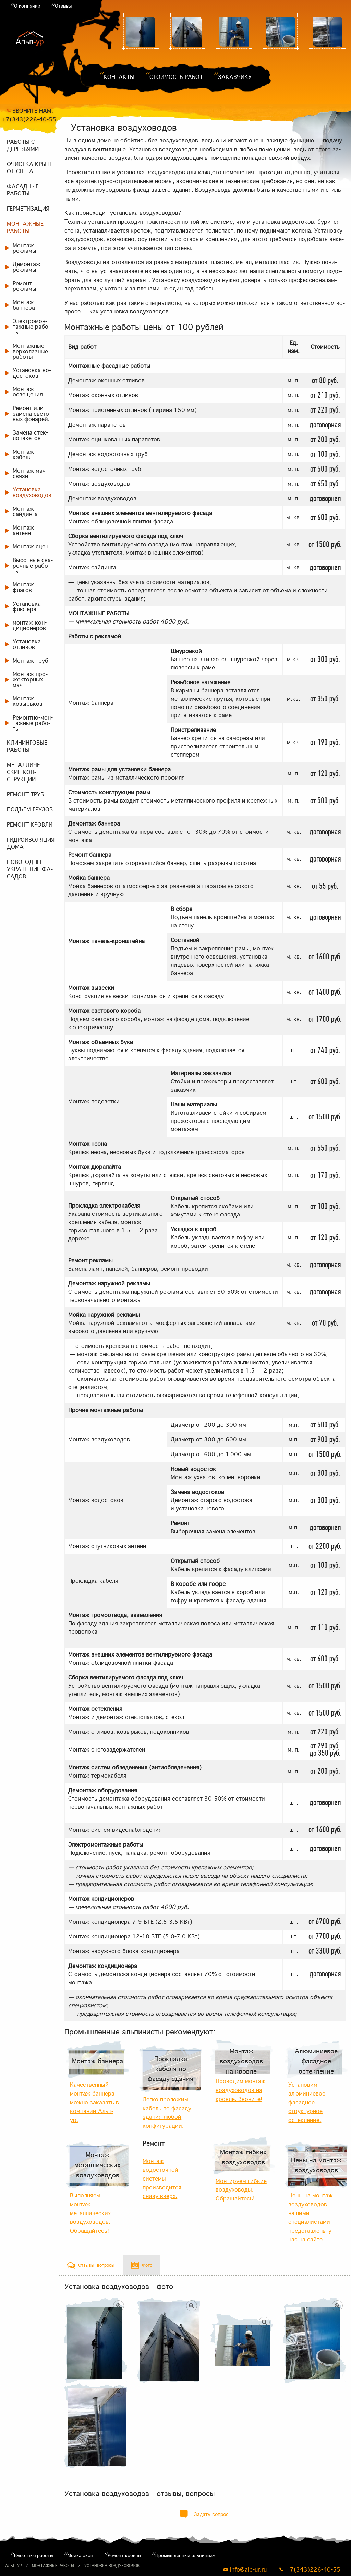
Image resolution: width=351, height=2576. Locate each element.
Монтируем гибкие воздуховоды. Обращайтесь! (241, 2189)
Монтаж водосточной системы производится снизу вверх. (162, 2178)
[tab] (91, 2265)
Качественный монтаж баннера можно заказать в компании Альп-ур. (94, 2102)
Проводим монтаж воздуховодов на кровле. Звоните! (241, 2090)
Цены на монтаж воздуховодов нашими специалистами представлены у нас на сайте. (310, 2217)
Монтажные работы (53, 2565)
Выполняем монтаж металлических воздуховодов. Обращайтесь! (90, 2213)
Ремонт (154, 2143)
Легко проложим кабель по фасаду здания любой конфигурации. (167, 2112)
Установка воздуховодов (112, 2565)
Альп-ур (13, 2565)
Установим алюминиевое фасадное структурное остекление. (306, 2102)
